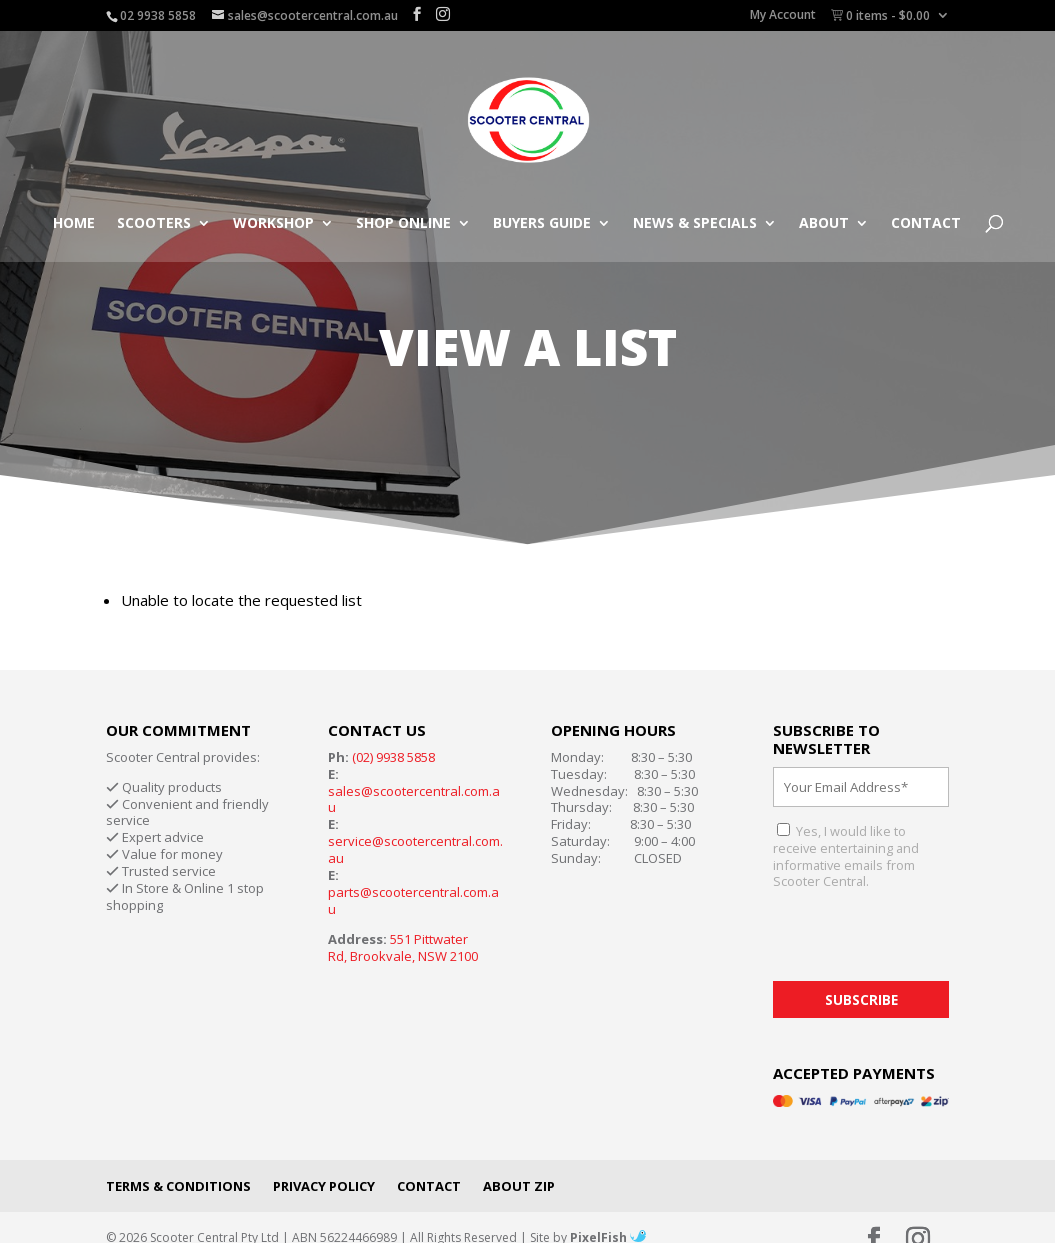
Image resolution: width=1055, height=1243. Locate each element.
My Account (783, 16)
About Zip (519, 1186)
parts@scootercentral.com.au (413, 900)
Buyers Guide (542, 224)
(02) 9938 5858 (393, 757)
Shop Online (403, 224)
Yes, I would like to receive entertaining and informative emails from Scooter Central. (846, 856)
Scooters (154, 224)
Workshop (273, 224)
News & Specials (695, 224)
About (824, 224)
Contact (926, 224)
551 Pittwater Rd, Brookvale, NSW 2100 (403, 947)
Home (74, 224)
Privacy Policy (324, 1186)
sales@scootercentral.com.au (414, 799)
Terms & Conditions (178, 1186)
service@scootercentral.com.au (415, 849)
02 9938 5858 (158, 15)
